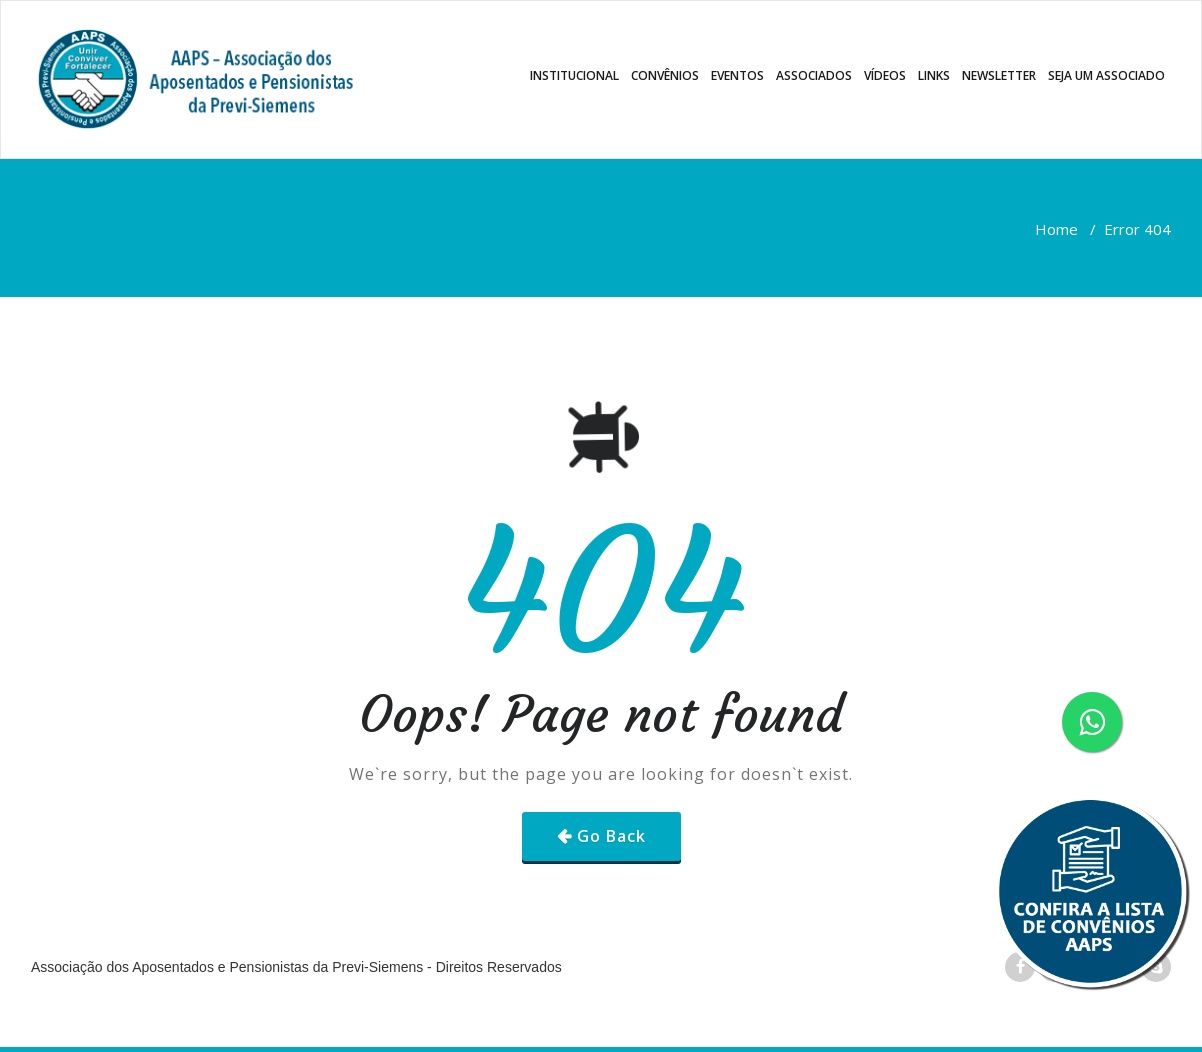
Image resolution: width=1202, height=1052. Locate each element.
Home (1056, 229)
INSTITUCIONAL (574, 75)
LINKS (934, 75)
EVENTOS (737, 75)
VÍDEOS (885, 75)
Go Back (611, 836)
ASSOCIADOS (814, 75)
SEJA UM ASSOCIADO (1106, 75)
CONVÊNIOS (665, 75)
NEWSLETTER (999, 75)
